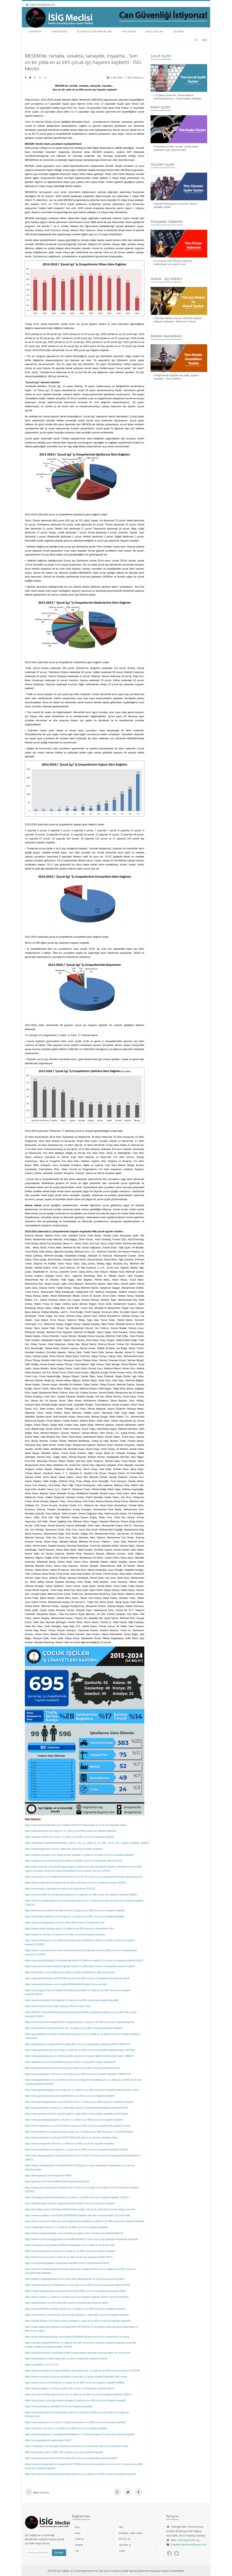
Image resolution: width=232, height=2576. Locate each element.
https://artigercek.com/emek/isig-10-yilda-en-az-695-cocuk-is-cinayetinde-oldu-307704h (73, 1860)
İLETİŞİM (178, 31)
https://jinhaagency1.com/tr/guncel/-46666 (48, 2175)
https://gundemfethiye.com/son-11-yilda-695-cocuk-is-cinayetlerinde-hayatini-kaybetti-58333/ (76, 2107)
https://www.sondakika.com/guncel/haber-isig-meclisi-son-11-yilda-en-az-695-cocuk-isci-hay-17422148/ (82, 2370)
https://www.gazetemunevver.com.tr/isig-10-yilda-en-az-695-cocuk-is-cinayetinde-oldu (72, 2067)
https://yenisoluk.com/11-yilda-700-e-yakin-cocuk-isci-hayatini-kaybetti (64, 2452)
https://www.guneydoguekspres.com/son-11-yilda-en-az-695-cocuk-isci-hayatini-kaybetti (74, 2119)
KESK (78, 2533)
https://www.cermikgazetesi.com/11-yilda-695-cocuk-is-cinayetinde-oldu (65, 1922)
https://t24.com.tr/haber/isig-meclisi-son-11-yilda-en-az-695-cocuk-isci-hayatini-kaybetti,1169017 (78, 2394)
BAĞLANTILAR (154, 31)
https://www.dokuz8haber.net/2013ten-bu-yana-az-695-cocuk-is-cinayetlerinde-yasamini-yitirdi (77, 1978)
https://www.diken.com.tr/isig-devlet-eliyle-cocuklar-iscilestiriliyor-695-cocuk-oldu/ (70, 1972)
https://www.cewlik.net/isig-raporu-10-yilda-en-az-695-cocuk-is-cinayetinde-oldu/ (69, 1928)
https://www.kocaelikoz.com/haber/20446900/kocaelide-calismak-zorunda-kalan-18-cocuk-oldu (77, 2215)
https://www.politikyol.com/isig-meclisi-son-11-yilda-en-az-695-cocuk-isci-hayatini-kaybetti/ (75, 2308)
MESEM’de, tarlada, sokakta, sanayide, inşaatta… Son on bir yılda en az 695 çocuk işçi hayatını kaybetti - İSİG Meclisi (83, 62)
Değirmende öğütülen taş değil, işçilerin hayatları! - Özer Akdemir (176, 377)
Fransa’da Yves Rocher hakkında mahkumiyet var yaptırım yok (172, 262)
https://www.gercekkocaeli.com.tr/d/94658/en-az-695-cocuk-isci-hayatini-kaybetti (69, 2095)
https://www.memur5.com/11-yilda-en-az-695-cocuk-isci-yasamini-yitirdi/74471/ (69, 2257)
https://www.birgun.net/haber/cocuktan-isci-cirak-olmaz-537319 (60, 1888)
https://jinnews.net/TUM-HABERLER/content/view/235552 (57, 2181)
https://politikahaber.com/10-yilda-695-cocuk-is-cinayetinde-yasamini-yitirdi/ (66, 2302)
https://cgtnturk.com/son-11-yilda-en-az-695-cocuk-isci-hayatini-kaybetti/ (65, 1934)
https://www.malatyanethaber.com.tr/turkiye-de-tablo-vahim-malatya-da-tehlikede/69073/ (74, 2233)
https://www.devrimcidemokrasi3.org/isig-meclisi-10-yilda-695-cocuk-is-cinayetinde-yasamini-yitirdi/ (80, 1966)
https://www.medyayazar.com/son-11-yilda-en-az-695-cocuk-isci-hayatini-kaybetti (70, 2251)
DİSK (77, 2527)
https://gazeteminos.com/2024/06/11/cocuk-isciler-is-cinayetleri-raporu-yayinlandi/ (70, 2061)
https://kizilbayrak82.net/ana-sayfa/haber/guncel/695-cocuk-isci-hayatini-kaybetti (69, 2203)
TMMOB (79, 2545)
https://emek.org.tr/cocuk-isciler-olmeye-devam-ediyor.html (57, 2006)
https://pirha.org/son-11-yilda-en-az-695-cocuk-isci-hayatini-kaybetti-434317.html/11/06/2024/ (77, 2296)
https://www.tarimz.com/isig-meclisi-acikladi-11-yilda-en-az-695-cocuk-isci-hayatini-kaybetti (75, 2400)
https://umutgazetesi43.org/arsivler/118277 (49, 2440)
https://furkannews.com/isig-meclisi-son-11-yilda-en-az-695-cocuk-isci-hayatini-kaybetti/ (73, 2028)
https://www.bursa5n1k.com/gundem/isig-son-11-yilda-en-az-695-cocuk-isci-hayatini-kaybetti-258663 (81, 1894)
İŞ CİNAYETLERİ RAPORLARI (94, 31)
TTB (77, 2551)
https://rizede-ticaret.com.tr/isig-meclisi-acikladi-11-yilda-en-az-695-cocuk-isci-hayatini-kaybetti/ (78, 2320)
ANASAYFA (35, 31)
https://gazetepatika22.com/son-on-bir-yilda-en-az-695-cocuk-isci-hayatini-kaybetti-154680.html (78, 2074)
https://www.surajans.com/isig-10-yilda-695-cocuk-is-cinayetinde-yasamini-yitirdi (69, 2388)
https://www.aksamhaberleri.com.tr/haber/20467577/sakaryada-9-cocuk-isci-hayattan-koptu (75, 1825)
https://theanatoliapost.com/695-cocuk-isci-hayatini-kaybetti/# (59, 2406)
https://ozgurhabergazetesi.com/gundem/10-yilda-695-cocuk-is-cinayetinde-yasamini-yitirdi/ (75, 2290)
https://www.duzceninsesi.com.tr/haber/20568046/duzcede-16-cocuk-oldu (66, 1984)
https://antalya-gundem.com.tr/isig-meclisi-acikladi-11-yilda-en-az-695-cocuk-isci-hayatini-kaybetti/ (79, 1854)
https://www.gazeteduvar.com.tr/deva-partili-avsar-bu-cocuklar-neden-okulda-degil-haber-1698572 (79, 2055)
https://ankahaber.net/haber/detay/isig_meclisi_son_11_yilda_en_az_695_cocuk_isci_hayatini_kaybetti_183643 (87, 1842)
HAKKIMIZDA (59, 31)
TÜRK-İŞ (79, 2539)
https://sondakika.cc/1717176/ (41, 2364)
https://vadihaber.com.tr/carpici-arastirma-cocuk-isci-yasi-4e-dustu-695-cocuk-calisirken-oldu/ (76, 2446)
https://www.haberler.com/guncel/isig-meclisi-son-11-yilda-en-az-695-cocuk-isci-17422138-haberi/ (79, 2131)
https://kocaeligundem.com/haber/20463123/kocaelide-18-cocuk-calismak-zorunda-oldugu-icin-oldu (80, 2209)
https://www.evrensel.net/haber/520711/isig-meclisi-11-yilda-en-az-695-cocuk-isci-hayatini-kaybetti (79, 2022)
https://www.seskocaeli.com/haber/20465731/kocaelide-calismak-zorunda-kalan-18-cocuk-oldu (77, 2352)
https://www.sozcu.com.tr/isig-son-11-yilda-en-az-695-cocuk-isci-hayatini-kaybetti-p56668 (74, 2382)
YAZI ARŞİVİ (129, 31)
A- (46, 77)
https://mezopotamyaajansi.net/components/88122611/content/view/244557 (67, 2263)
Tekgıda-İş (125, 2545)
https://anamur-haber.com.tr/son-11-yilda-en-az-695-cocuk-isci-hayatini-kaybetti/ (69, 1836)
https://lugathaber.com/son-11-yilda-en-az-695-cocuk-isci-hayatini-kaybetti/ (66, 2227)
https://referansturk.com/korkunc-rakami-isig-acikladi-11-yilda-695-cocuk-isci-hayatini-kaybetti (77, 2314)
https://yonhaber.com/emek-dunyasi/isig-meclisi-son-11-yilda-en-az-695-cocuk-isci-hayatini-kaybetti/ (80, 2474)
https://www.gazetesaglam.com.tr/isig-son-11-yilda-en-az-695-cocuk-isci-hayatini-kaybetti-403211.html (82, 2089)
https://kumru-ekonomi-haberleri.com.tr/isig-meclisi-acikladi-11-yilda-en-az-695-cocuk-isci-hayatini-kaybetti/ (84, 2221)
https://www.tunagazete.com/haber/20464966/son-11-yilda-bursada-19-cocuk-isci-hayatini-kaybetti (79, 2434)
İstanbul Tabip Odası (131, 2533)
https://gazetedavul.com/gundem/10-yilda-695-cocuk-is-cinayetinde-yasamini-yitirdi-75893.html (77, 2044)
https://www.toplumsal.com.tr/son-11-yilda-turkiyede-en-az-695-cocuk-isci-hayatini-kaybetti (75, 2422)
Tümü (122, 2551)
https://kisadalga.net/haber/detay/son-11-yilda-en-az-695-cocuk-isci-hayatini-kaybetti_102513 (77, 2197)
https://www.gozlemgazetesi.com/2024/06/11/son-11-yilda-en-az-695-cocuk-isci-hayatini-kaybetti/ (79, 2101)
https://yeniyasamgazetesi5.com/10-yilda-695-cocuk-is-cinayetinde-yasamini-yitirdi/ (71, 2458)
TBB (121, 2527)
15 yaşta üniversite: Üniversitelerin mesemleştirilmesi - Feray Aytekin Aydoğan (177, 97)
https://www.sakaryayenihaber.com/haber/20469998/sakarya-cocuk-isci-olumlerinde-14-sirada (77, 2336)
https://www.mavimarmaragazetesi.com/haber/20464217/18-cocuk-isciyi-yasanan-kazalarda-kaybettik (81, 2239)
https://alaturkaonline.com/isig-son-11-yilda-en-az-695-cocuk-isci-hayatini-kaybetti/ (71, 1830)
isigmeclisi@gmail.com (42, 4)
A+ (40, 77)
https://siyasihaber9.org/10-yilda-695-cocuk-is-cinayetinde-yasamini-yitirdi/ (66, 2358)
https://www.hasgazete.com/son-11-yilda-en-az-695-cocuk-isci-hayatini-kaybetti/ (69, 2143)
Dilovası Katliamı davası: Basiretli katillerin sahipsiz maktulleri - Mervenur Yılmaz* (177, 320)
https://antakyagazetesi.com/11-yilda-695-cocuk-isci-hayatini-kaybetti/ (63, 1848)
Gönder (59, 2552)
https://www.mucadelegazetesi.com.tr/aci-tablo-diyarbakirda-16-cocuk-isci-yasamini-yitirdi (74, 2278)
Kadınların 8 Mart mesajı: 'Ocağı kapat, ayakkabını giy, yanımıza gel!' (176, 148)
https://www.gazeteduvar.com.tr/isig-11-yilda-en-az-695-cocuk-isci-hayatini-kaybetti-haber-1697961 (80, 2049)
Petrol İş (124, 2539)
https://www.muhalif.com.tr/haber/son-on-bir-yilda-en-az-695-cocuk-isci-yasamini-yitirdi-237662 (77, 2284)
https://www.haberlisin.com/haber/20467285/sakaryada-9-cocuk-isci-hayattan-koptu (71, 2137)
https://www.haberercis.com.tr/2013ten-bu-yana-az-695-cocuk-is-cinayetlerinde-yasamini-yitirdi (77, 2125)
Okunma (41, 2492)
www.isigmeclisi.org (188, 2540)
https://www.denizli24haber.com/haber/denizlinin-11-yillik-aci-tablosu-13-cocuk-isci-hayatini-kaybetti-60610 (84, 1960)
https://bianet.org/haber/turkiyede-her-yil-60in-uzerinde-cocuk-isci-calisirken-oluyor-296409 (75, 1882)
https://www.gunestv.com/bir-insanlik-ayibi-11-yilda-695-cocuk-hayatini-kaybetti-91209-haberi (76, 2113)
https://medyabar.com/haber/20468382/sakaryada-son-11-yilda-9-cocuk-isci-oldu (70, 2245)
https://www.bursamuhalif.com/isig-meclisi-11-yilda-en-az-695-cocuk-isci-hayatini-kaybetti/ (75, 1910)
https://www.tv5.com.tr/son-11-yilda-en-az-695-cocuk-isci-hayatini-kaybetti (66, 2428)
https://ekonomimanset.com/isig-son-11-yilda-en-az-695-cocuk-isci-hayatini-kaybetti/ (72, 2000)
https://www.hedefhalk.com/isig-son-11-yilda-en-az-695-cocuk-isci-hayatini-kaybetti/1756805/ (76, 2149)
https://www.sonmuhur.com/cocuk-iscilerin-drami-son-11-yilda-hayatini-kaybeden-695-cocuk (76, 2376)
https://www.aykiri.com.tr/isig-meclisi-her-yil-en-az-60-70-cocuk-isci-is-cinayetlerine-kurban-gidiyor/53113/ (83, 1876)
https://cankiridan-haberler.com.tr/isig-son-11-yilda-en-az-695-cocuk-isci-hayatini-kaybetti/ (75, 1916)
